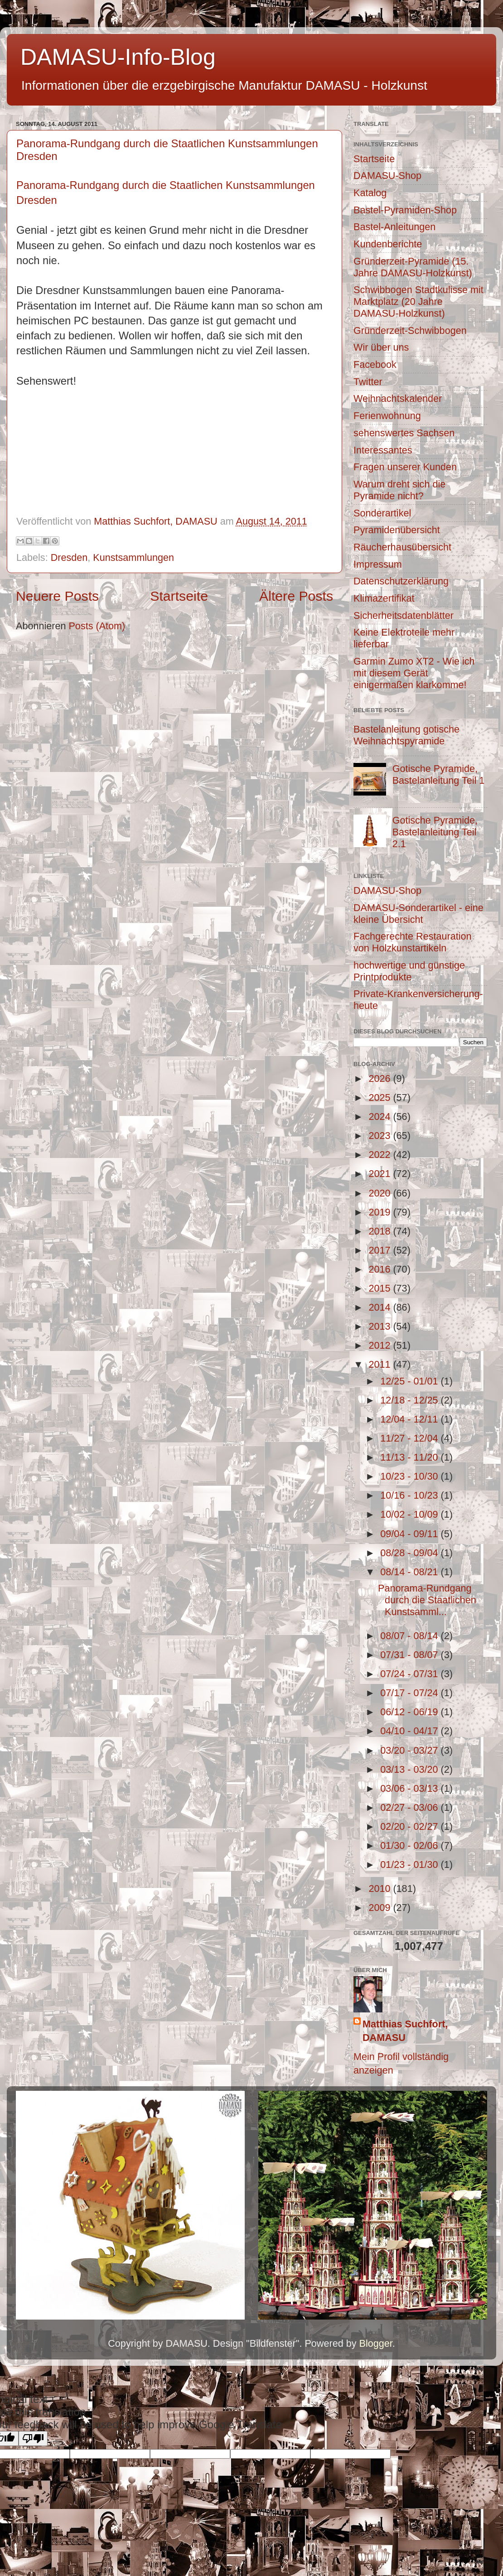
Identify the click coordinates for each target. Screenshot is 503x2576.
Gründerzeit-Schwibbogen (410, 330)
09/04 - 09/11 (410, 1533)
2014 (380, 1307)
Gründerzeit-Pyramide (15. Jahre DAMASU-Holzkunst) (412, 267)
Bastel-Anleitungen (394, 226)
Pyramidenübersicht (396, 529)
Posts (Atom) (96, 626)
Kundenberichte (387, 244)
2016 (380, 1269)
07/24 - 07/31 (410, 1673)
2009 (380, 1907)
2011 (380, 1364)
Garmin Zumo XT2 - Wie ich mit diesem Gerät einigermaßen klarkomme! (414, 673)
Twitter (367, 381)
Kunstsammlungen (133, 557)
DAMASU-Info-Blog (118, 57)
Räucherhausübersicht (402, 547)
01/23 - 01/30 (410, 1864)
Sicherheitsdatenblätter (403, 615)
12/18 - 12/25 (410, 1400)
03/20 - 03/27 (410, 1750)
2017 (380, 1250)
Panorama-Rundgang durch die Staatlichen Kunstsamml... (427, 1599)
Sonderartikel (382, 513)
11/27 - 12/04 (410, 1438)
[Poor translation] (33, 2438)
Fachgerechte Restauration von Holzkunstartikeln (412, 942)
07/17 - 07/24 (410, 1692)
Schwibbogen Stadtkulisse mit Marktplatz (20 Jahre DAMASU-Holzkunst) (418, 301)
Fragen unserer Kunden (405, 467)
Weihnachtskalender (397, 398)
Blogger (375, 2343)
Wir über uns (381, 347)
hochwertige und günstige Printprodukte (409, 971)
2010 (380, 1888)
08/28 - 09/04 (410, 1552)
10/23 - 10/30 (410, 1476)
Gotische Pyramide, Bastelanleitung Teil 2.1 (435, 832)
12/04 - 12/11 (410, 1419)
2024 (380, 1116)
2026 (380, 1078)
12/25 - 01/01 (410, 1381)
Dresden (69, 557)
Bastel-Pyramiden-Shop (405, 210)
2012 (380, 1345)
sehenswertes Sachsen (404, 433)
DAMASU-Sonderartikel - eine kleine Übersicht (418, 913)
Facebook (375, 364)
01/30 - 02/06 (410, 1845)
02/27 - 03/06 (410, 1807)
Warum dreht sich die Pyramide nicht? (399, 490)
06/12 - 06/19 (410, 1711)
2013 (380, 1326)
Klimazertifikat (383, 598)
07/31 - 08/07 (410, 1654)
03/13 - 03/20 (410, 1769)
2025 (380, 1097)
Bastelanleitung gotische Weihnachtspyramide (406, 735)
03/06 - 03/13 (410, 1788)
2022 (380, 1154)
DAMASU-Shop (387, 175)
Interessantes (382, 450)
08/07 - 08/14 (410, 1635)
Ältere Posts (296, 596)
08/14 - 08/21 (410, 1571)
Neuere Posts (57, 596)
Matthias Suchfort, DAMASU (405, 2030)
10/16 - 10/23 (410, 1495)
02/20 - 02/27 (410, 1826)
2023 (380, 1135)
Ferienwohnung (387, 415)
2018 (380, 1231)
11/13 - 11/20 (410, 1457)
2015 (380, 1288)
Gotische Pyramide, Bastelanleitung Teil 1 (438, 774)
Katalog (370, 192)
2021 (380, 1173)
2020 (380, 1193)
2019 (380, 1212)
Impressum (377, 564)
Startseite (179, 596)
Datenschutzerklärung (401, 581)
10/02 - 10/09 (410, 1514)
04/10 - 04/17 (410, 1731)
